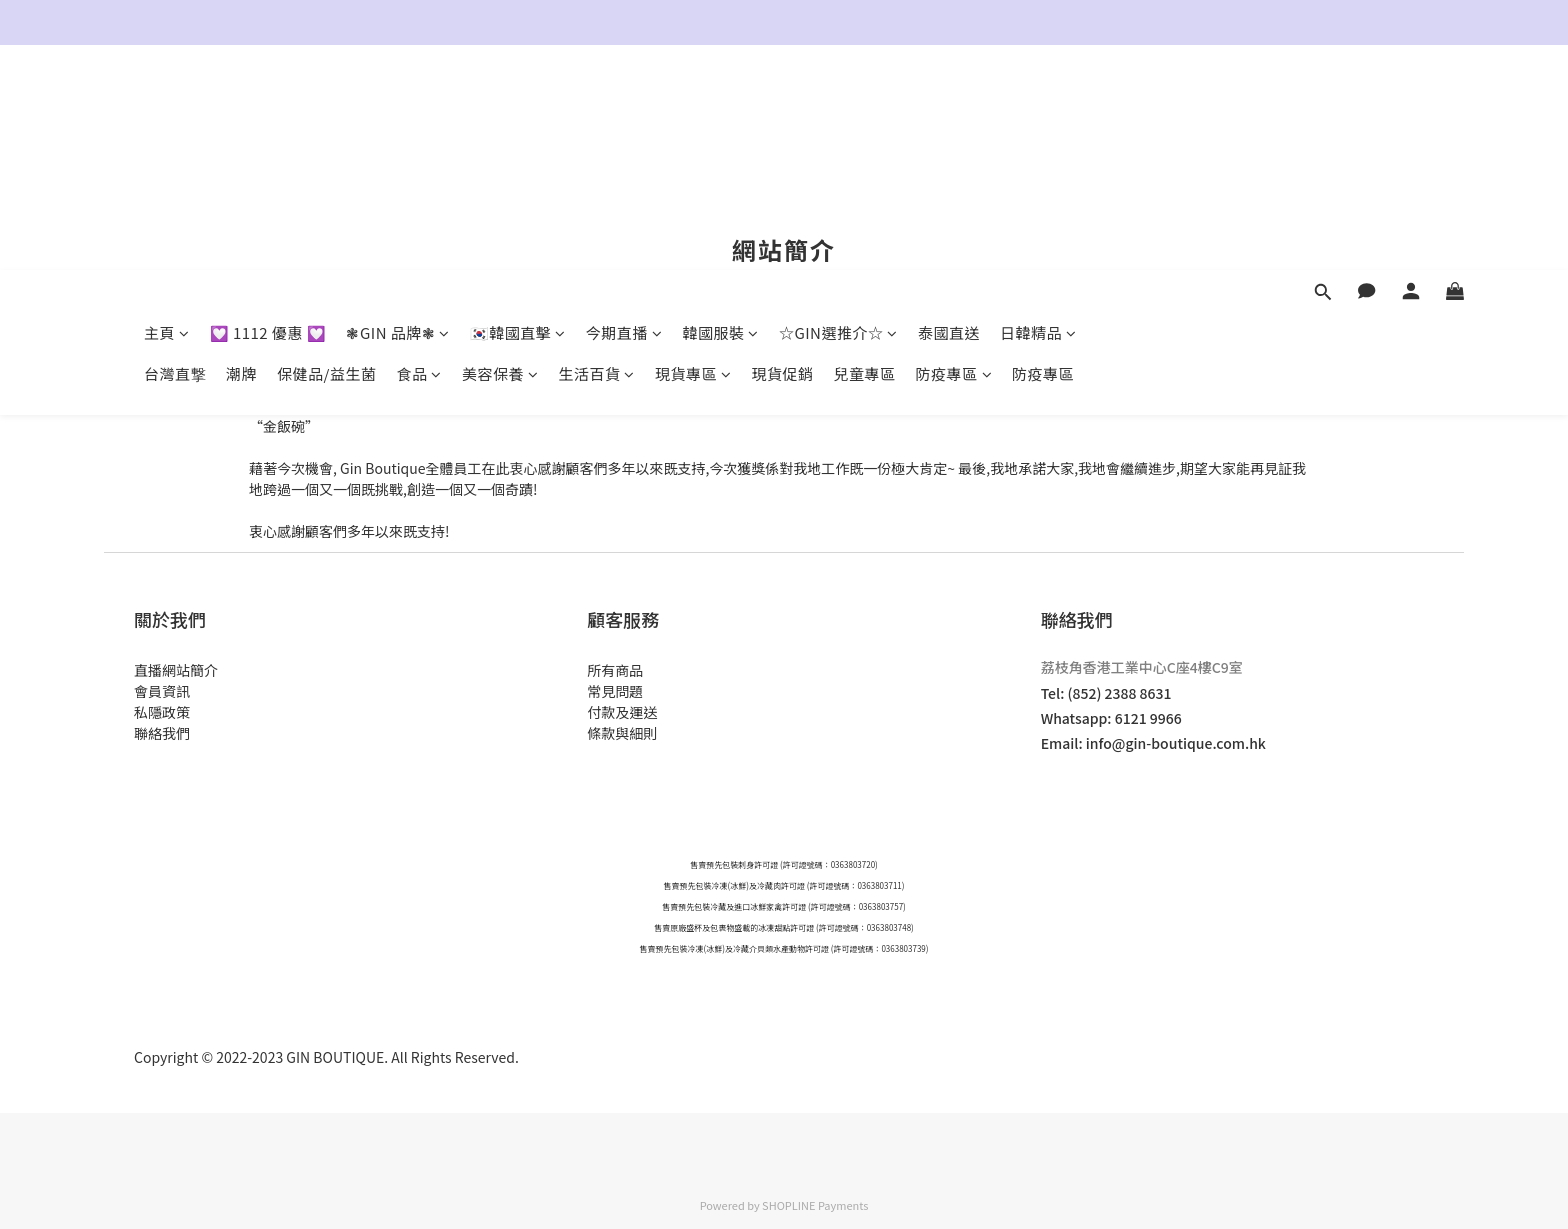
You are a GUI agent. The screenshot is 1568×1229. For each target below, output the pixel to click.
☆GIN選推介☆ (838, 107)
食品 (419, 148)
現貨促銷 (782, 148)
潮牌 (241, 148)
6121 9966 (1148, 718)
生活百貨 (596, 148)
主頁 (167, 107)
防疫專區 (954, 148)
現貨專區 (693, 148)
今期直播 (624, 107)
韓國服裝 (720, 107)
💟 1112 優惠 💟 (268, 107)
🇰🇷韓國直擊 (518, 107)
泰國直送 (949, 107)
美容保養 (500, 148)
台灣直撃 (175, 148)
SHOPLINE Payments (815, 1205)
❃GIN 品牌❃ (397, 107)
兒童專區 (865, 148)
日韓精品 (1038, 107)
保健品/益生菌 (326, 148)
